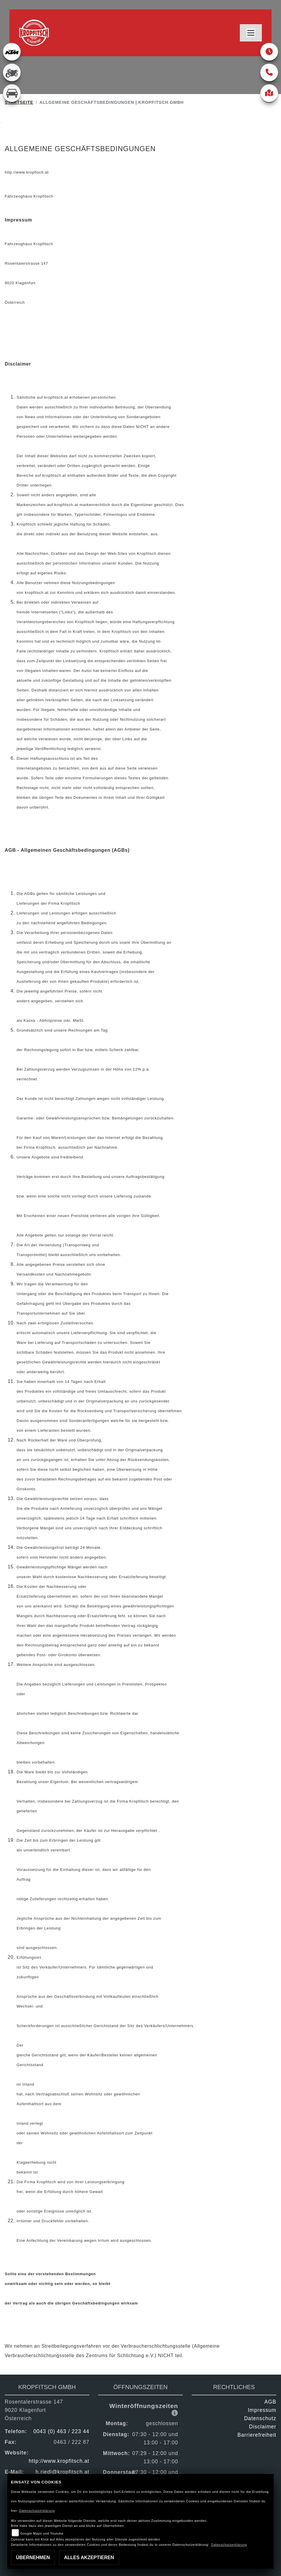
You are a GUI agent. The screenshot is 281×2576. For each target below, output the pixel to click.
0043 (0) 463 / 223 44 (61, 2431)
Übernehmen (33, 2557)
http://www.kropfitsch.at (59, 2461)
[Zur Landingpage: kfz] (12, 93)
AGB (270, 2402)
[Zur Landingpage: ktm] (12, 52)
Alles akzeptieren (89, 2557)
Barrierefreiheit (257, 2435)
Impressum (262, 2410)
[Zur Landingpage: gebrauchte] (12, 72)
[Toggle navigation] (251, 32)
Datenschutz (260, 2418)
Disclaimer (262, 2427)
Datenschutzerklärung (37, 2510)
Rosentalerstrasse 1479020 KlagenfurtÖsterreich (34, 2410)
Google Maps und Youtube (41, 2533)
